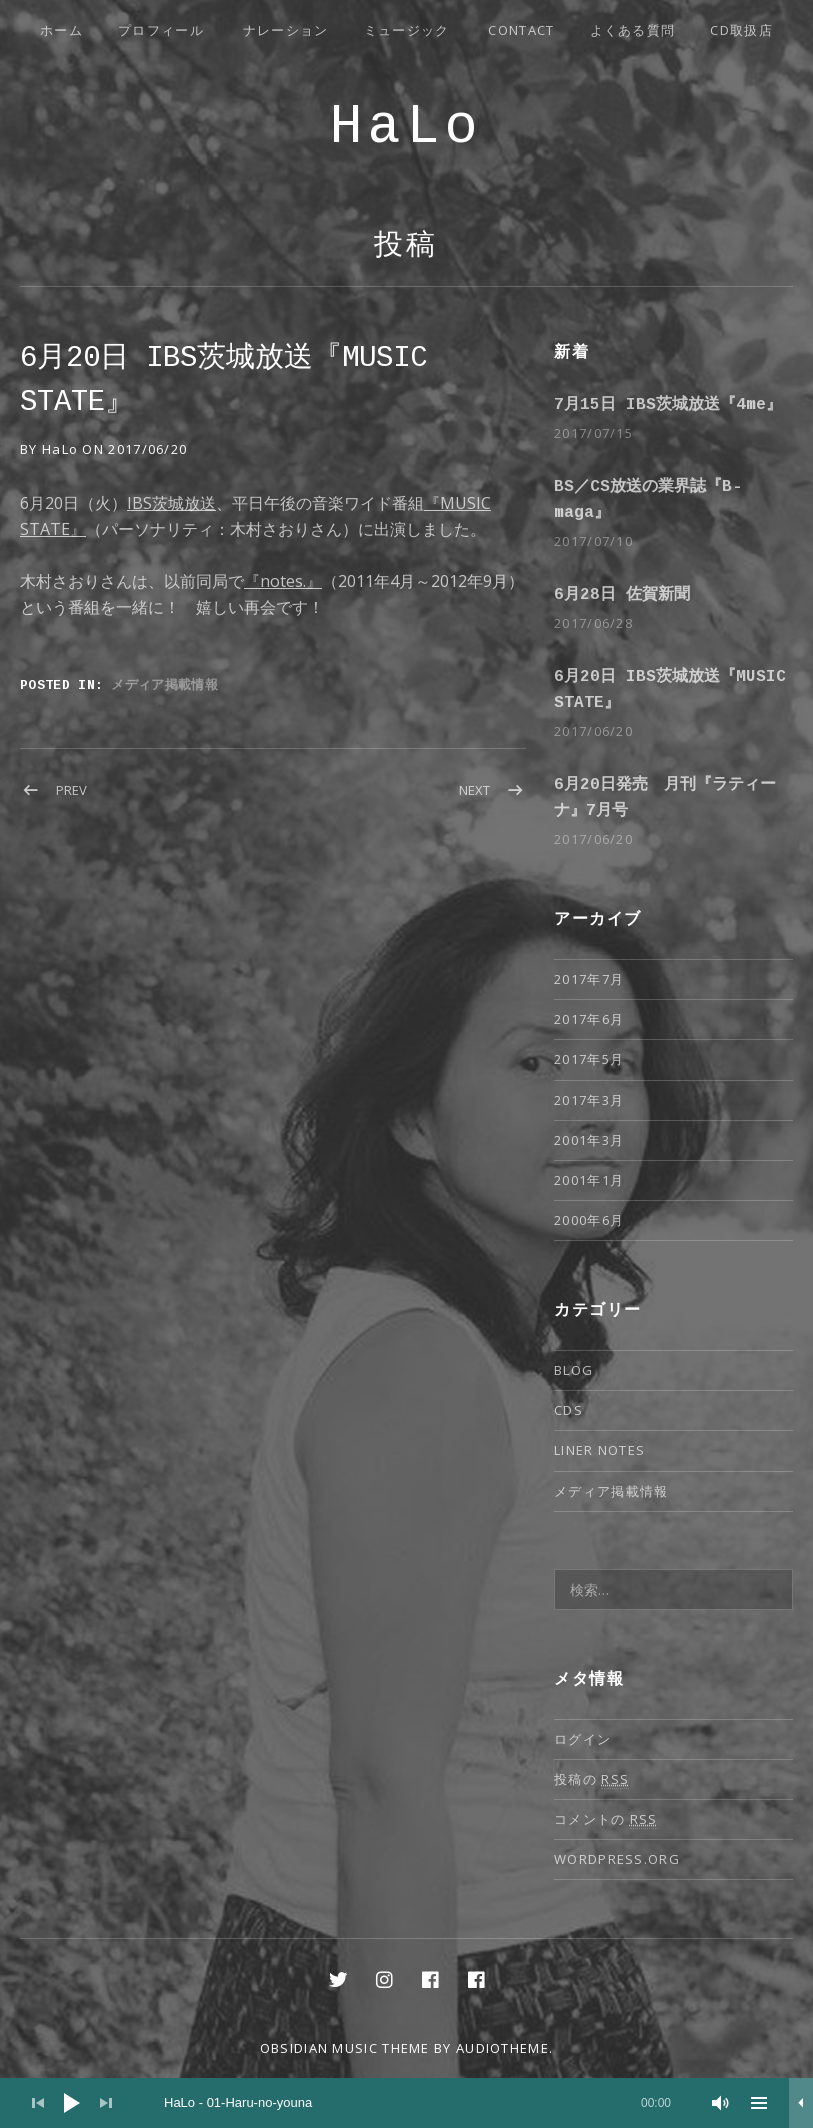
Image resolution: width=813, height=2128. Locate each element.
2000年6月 (589, 1220)
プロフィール (161, 30)
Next (474, 790)
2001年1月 (589, 1180)
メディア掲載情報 (164, 684)
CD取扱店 (741, 30)
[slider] (417, 2103)
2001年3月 (589, 1140)
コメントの (606, 1819)
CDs (568, 1410)
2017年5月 (589, 1059)
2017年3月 (589, 1100)
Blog (573, 1370)
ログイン (582, 1739)
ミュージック (407, 30)
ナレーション (286, 30)
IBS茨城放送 (171, 503)
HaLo (407, 127)
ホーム (61, 30)
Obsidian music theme (345, 2048)
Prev (71, 790)
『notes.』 (283, 581)
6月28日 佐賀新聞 (622, 595)
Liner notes (599, 1450)
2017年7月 (589, 979)
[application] (406, 2103)
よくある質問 (633, 30)
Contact (521, 30)
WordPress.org (617, 1859)
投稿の (591, 1779)
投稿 (406, 246)
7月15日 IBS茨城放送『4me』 (668, 405)
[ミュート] (721, 2103)
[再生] (72, 2103)
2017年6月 (589, 1019)
